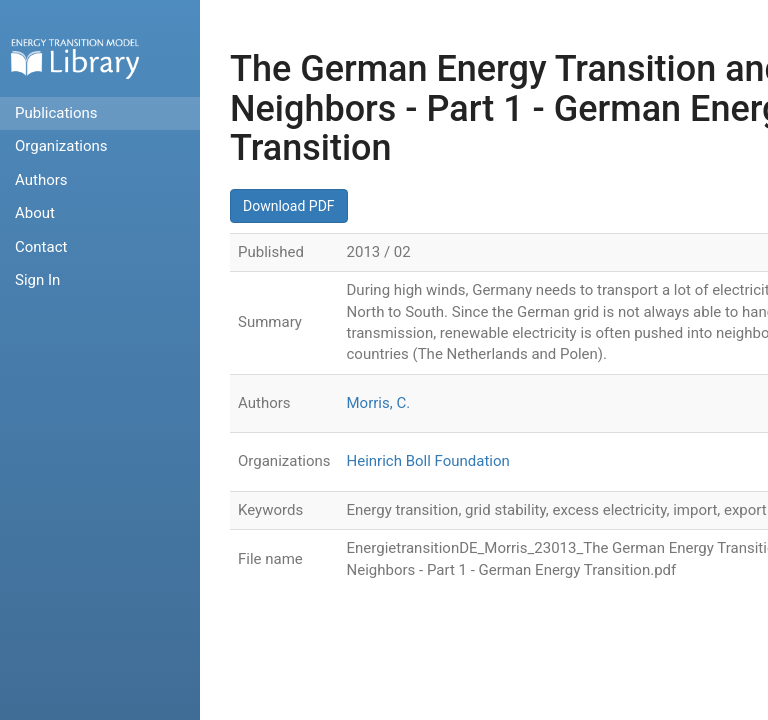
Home (75, 58)
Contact (41, 247)
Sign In (37, 280)
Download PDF (289, 206)
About (35, 213)
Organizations (61, 146)
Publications (56, 113)
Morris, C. (379, 403)
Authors (41, 180)
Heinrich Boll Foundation (428, 461)
